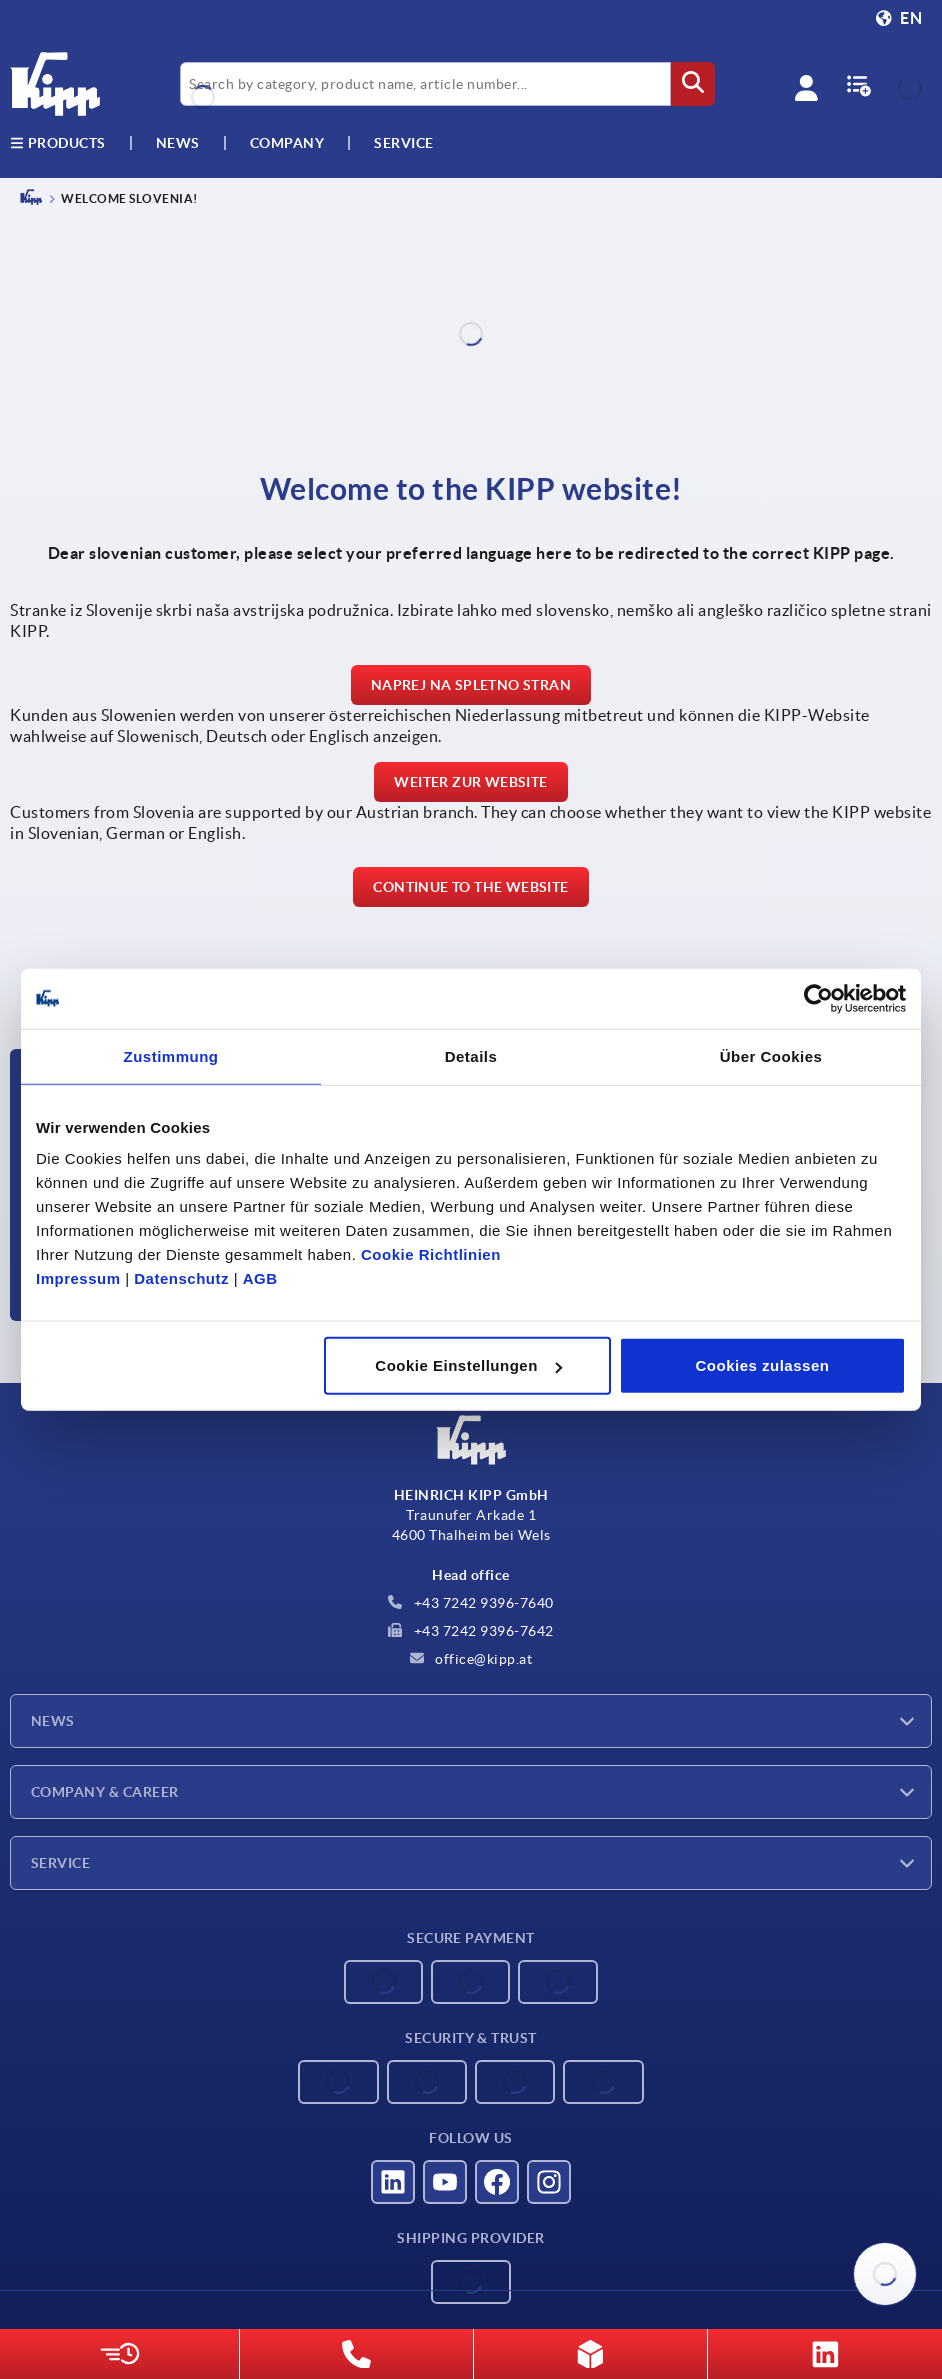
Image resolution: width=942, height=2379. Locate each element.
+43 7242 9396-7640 (471, 1603)
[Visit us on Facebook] (497, 2182)
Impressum (78, 1278)
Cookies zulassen (763, 1365)
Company (287, 143)
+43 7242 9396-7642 (471, 1631)
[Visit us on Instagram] (549, 2182)
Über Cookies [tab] (771, 1055)
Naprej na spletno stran (471, 685)
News (53, 1721)
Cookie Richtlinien (431, 1254)
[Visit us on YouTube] (445, 2182)
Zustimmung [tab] (171, 1055)
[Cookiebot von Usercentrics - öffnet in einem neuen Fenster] (818, 998)
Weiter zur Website (470, 782)
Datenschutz (181, 1278)
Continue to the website (470, 887)
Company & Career (105, 1792)
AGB (260, 1278)
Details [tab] (471, 1055)
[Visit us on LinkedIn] (393, 2182)
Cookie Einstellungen (468, 1365)
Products (58, 143)
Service (60, 1863)
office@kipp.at (471, 1659)
